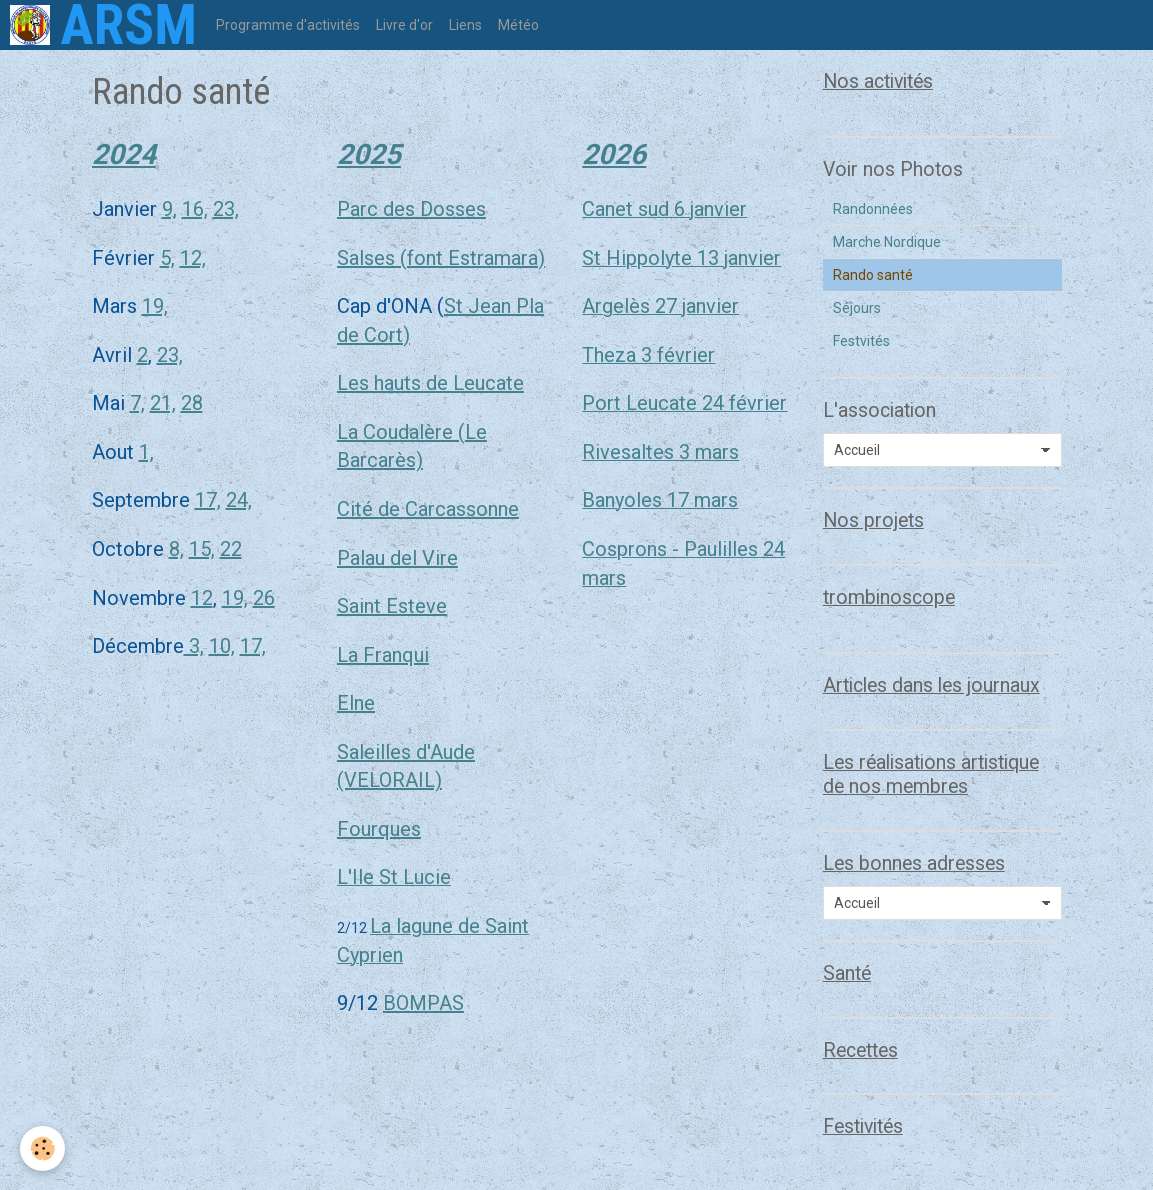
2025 (369, 154)
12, (193, 258)
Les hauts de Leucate (430, 383)
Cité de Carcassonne (428, 509)
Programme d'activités (288, 25)
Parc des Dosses (411, 209)
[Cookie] (42, 1148)
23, (226, 209)
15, (202, 549)
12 (202, 598)
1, (146, 452)
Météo (518, 25)
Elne (356, 703)
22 (231, 549)
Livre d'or (404, 25)
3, (194, 646)
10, (222, 646)
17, (208, 500)
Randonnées (873, 209)
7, (137, 403)
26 (264, 598)
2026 (614, 154)
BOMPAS (423, 1003)
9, (169, 209)
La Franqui (383, 655)
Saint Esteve (392, 606)
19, (155, 306)
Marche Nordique (887, 242)
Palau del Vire (397, 558)
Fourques (379, 829)
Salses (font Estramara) (441, 258)
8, (176, 549)
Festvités (861, 341)
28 (192, 403)
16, (195, 209)
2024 (124, 154)
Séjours (857, 308)
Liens (465, 25)
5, (167, 258)
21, (163, 403)
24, (239, 500)
